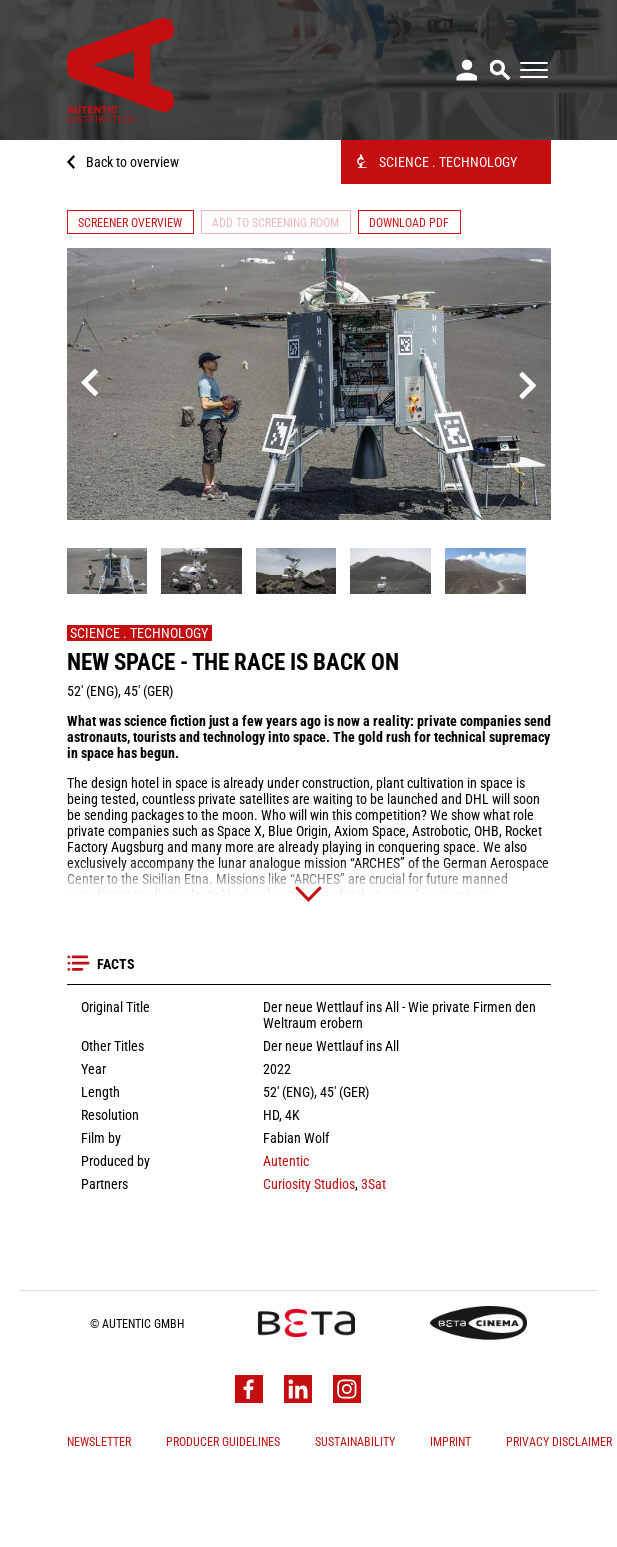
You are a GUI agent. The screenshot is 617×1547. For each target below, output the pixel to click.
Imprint (450, 1524)
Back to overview (132, 162)
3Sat (372, 1266)
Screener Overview (130, 222)
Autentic (286, 1243)
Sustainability (355, 1524)
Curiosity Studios (309, 1266)
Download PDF (409, 222)
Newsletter (99, 1524)
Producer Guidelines (223, 1524)
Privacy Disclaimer (559, 1524)
